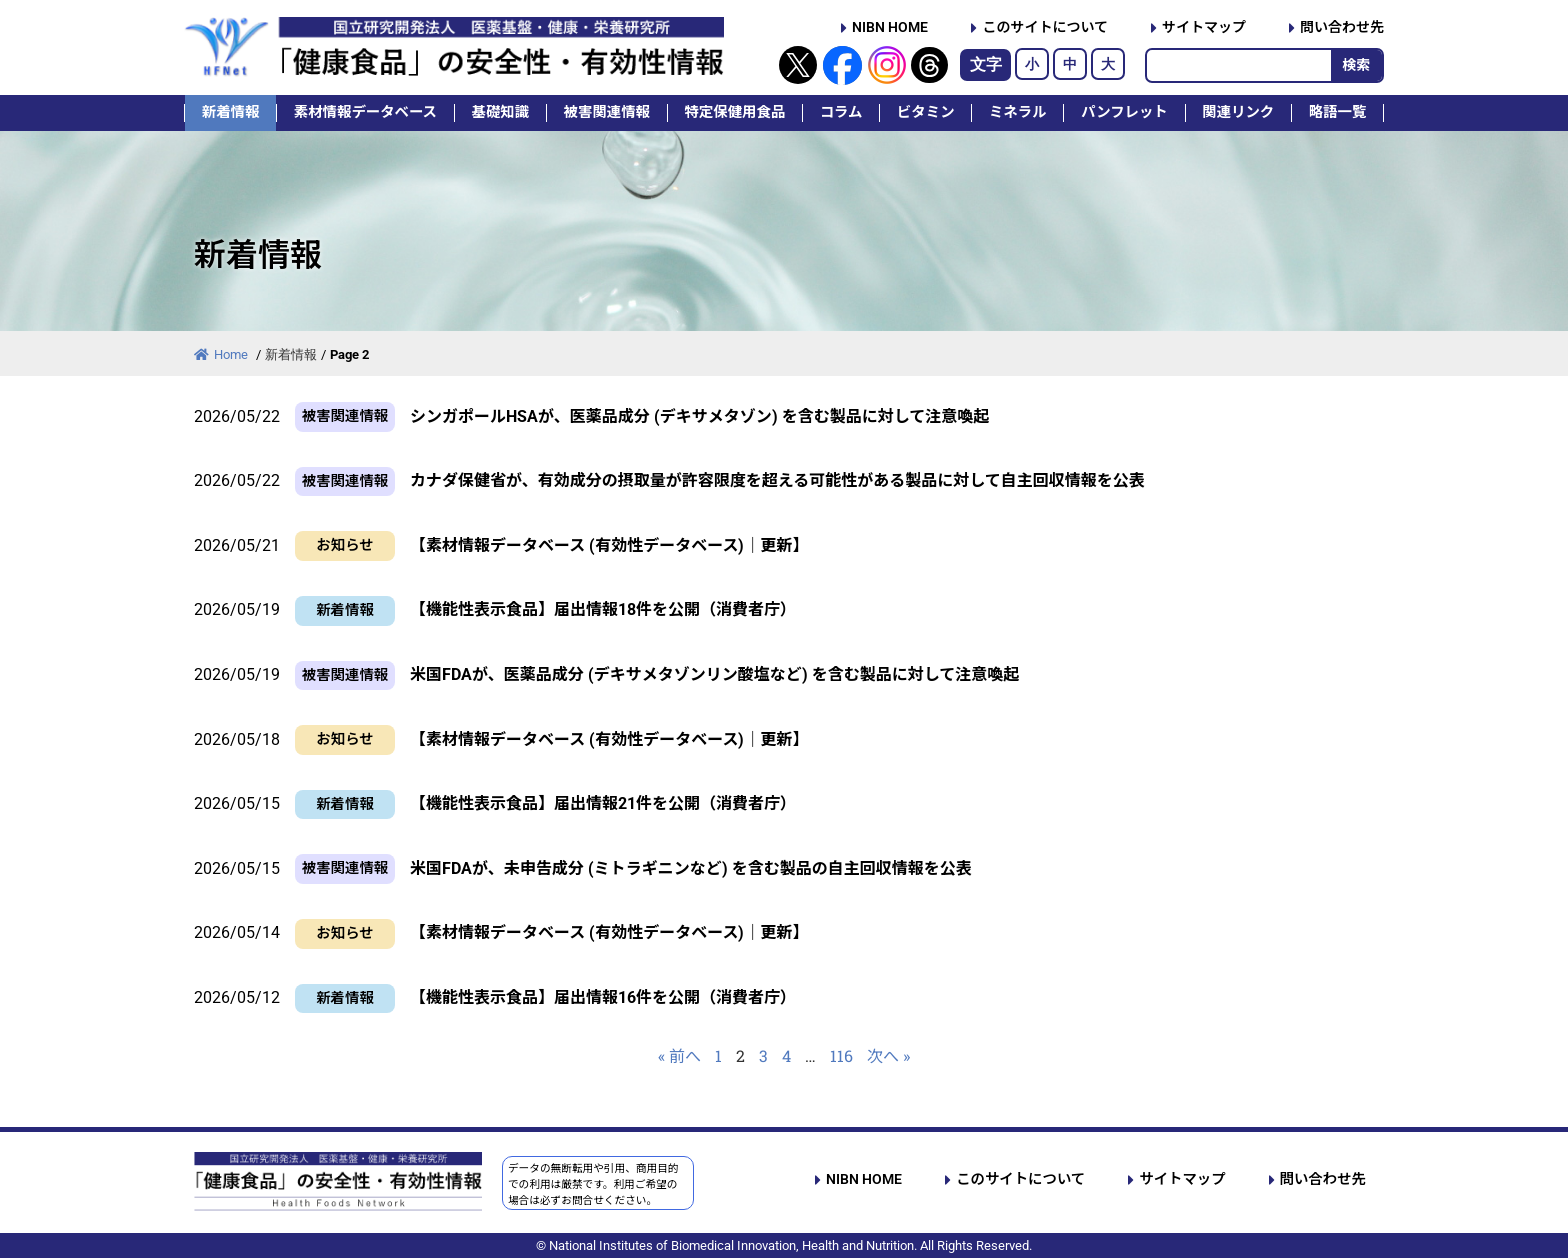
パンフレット (1124, 112)
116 (841, 1055)
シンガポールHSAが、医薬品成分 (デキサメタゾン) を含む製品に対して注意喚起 (699, 416)
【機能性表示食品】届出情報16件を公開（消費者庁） (603, 997)
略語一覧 (1338, 112)
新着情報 (231, 112)
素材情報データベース (365, 112)
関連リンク (1238, 112)
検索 (1356, 65)
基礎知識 (501, 112)
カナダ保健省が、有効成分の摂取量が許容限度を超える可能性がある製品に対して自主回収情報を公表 (777, 480)
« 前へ (679, 1055)
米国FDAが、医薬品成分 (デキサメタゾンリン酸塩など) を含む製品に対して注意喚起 (714, 674)
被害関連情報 (607, 112)
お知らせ (344, 545)
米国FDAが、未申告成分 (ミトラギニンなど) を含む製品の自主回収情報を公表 (691, 868)
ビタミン (926, 112)
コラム (841, 112)
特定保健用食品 (734, 112)
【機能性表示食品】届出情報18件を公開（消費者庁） (603, 609)
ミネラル (1018, 112)
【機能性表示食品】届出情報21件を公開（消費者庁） (603, 803)
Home (222, 354)
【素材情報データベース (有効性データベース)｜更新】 (609, 545)
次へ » (888, 1055)
